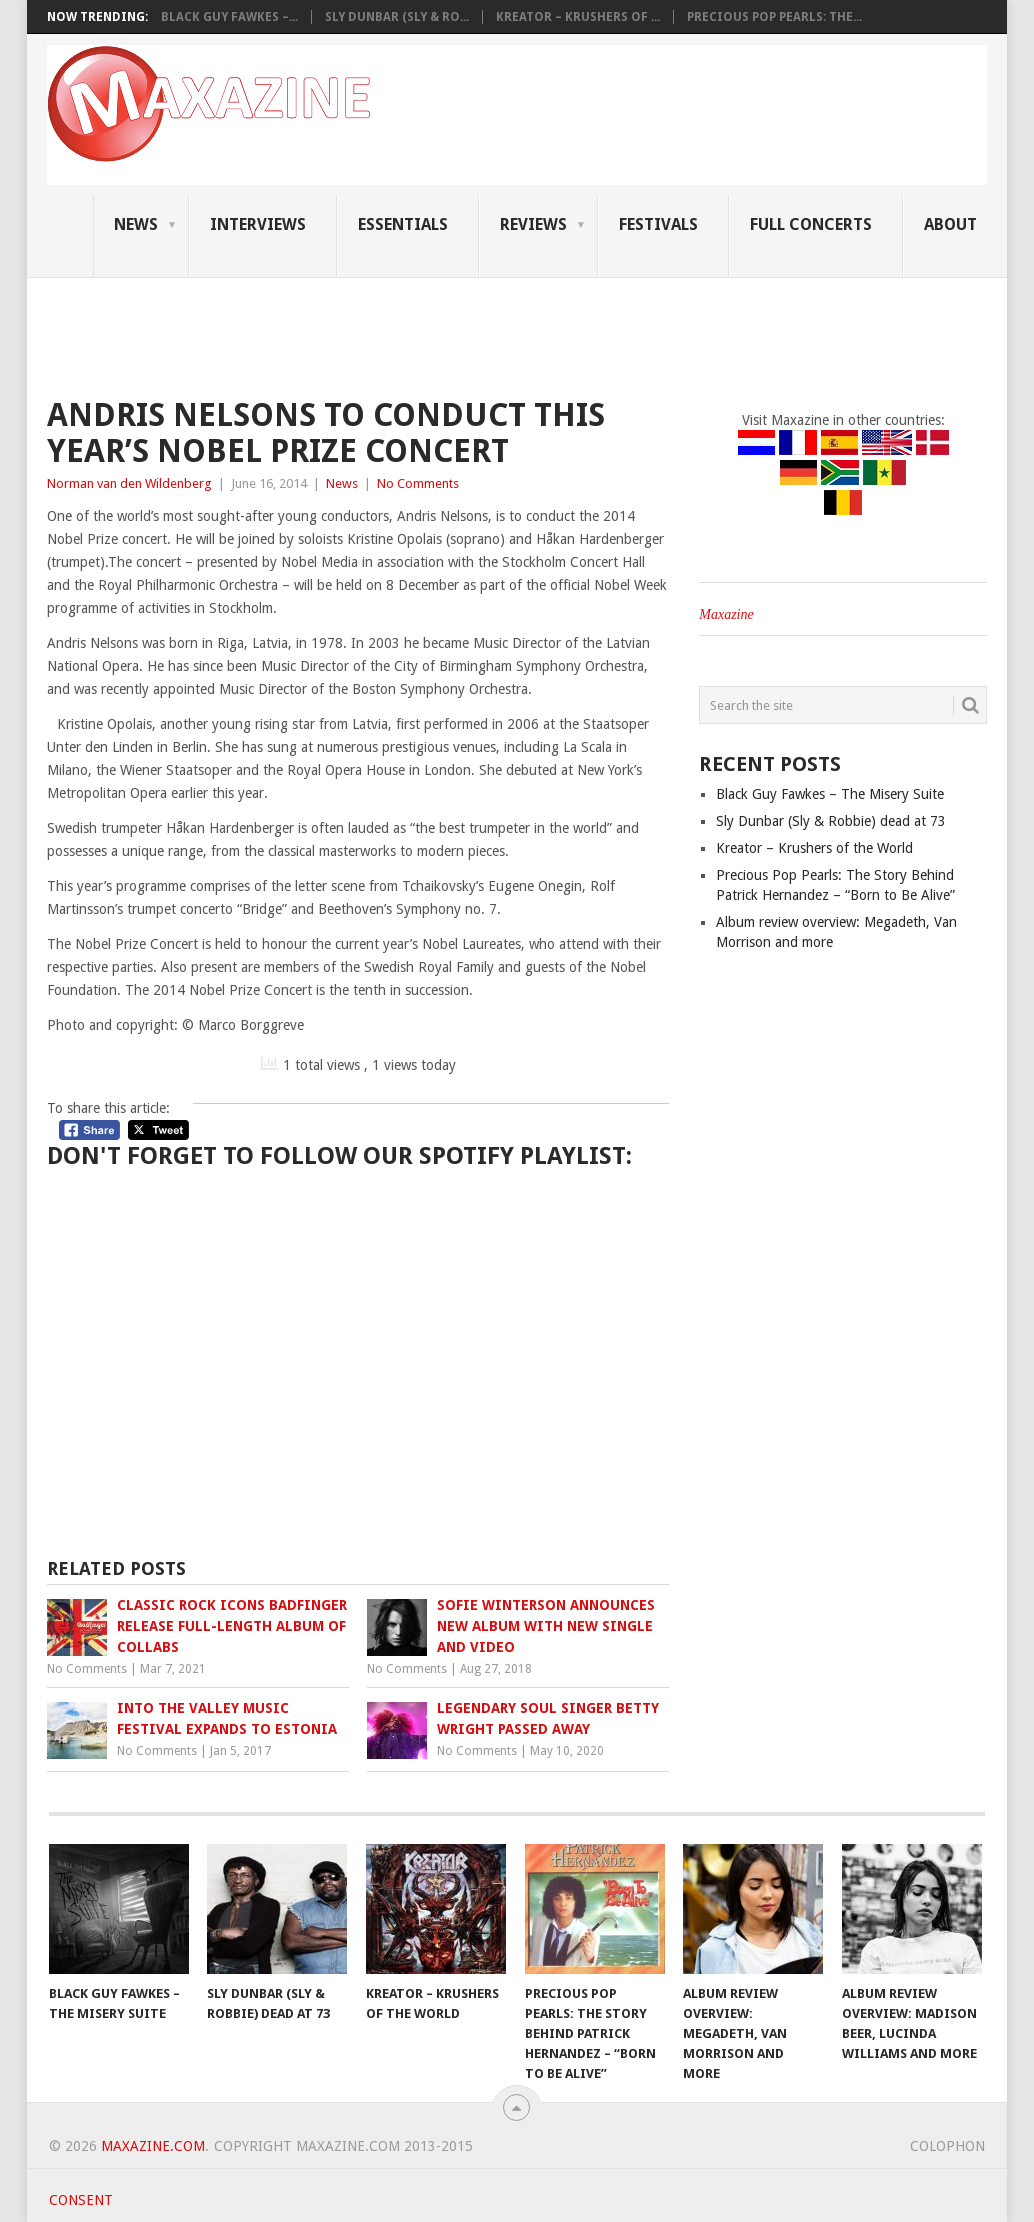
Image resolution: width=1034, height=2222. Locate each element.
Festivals (658, 224)
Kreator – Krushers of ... (578, 17)
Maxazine (726, 614)
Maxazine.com (153, 2146)
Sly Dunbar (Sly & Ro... (397, 17)
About (950, 224)
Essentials (403, 224)
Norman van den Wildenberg (129, 483)
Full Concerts (811, 224)
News (136, 224)
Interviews (258, 224)
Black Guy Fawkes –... (229, 17)
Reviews (533, 224)
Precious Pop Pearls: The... (774, 17)
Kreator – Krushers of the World (814, 848)
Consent (81, 2200)
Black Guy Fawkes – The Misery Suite (830, 794)
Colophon (947, 2146)
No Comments (418, 483)
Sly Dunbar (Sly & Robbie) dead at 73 (831, 821)
